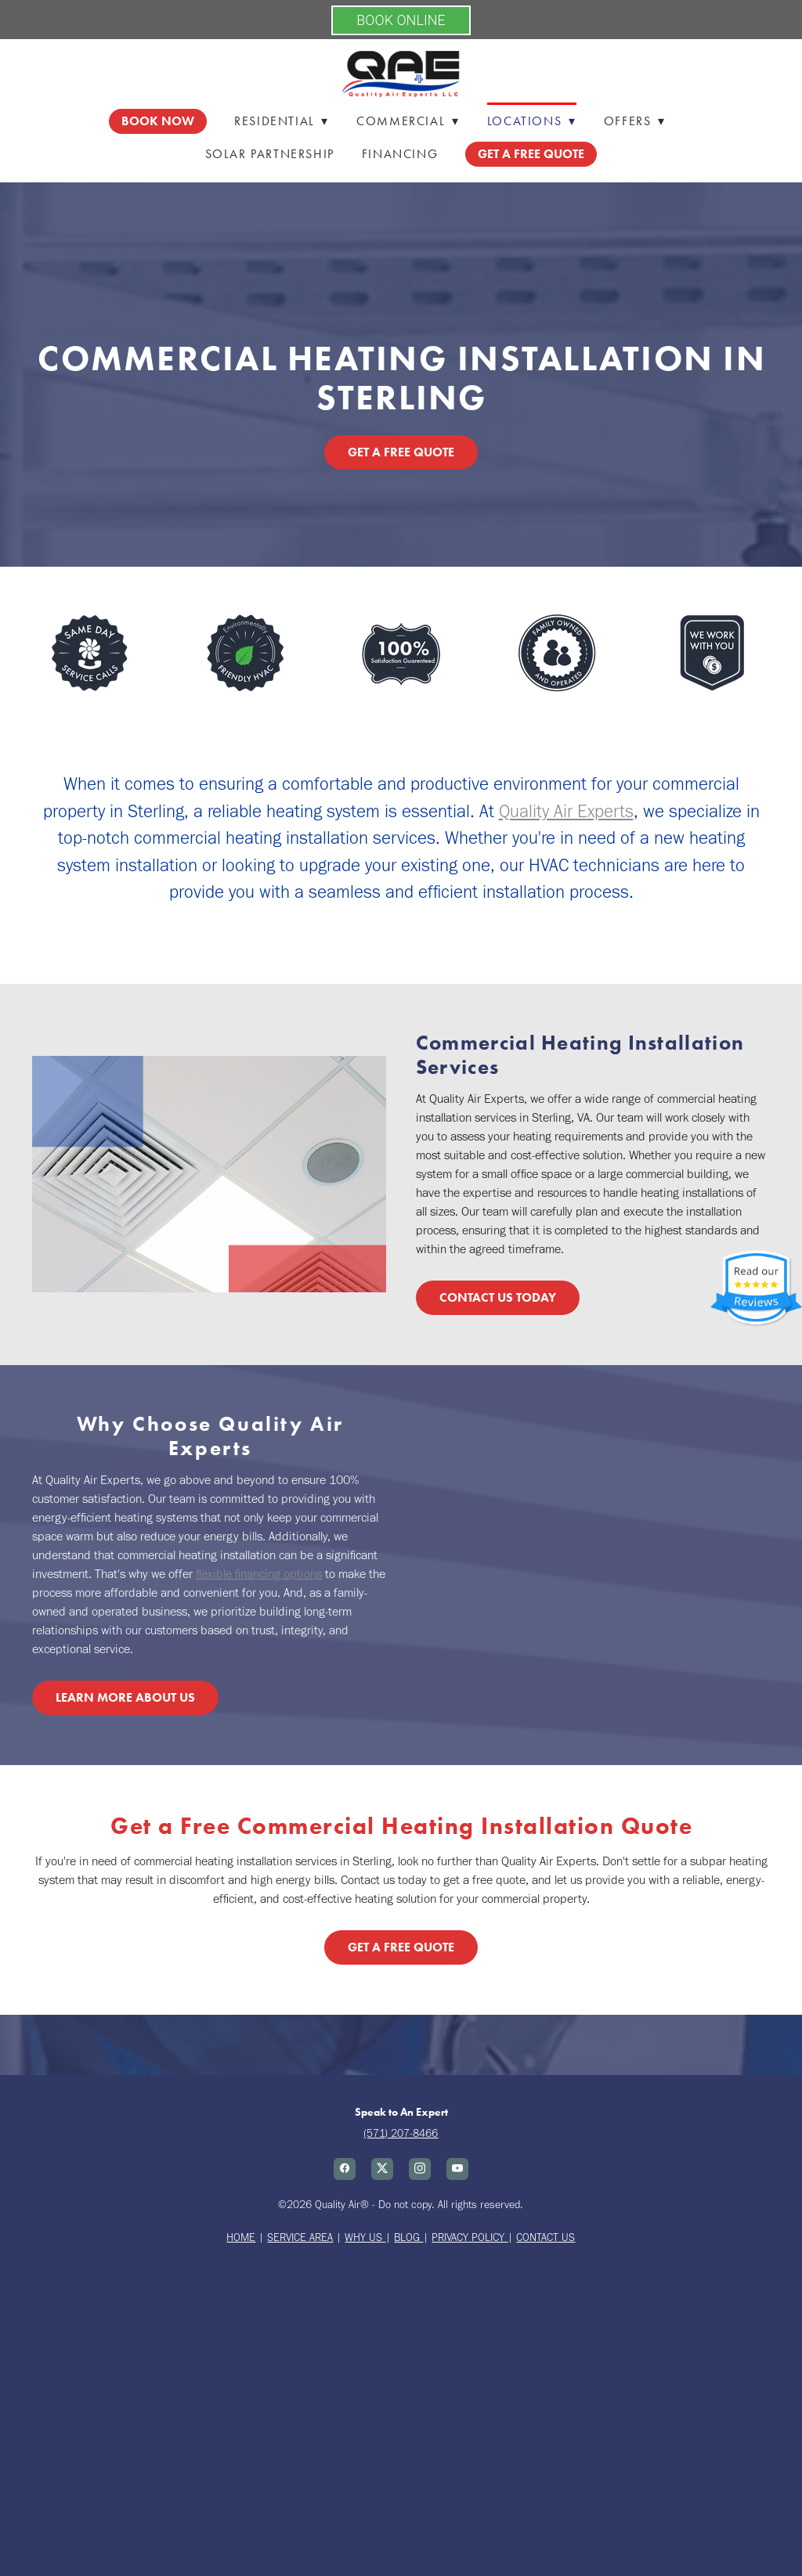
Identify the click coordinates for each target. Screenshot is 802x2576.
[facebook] (345, 2169)
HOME (240, 2237)
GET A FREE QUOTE (531, 153)
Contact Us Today (497, 1297)
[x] (382, 2169)
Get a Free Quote (401, 452)
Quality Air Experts (566, 811)
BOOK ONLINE (400, 20)
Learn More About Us (125, 1697)
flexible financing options (259, 1573)
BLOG (408, 2237)
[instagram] (420, 2169)
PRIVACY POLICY (470, 2237)
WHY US (363, 2237)
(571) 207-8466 (400, 2133)
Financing (400, 153)
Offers (635, 120)
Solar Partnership (269, 153)
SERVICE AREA (300, 2237)
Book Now (157, 120)
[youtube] (457, 2169)
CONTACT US (545, 2237)
